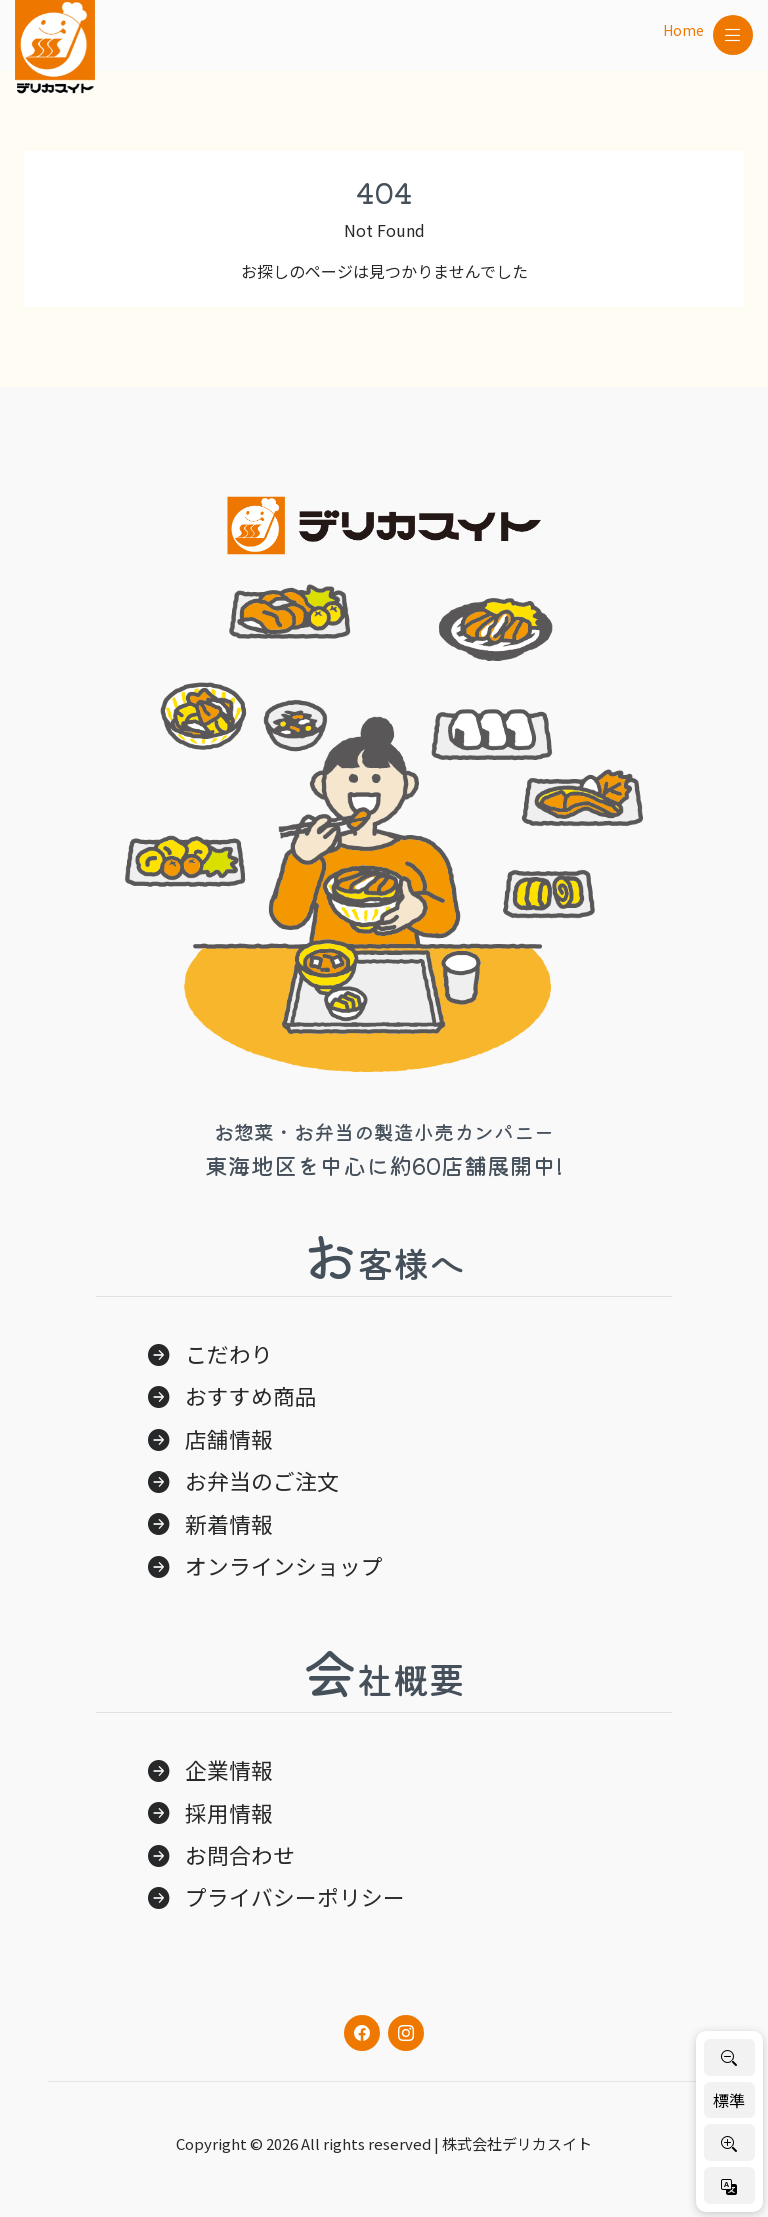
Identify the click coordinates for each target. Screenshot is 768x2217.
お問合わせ (240, 1854)
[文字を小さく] (729, 2057)
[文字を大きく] (729, 2142)
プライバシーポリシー (295, 1896)
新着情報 (229, 1523)
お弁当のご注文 (262, 1480)
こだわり (229, 1353)
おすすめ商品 (251, 1395)
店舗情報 (229, 1438)
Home (683, 30)
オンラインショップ (284, 1565)
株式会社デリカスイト (517, 2143)
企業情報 (229, 1769)
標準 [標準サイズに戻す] (729, 2100)
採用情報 (229, 1812)
